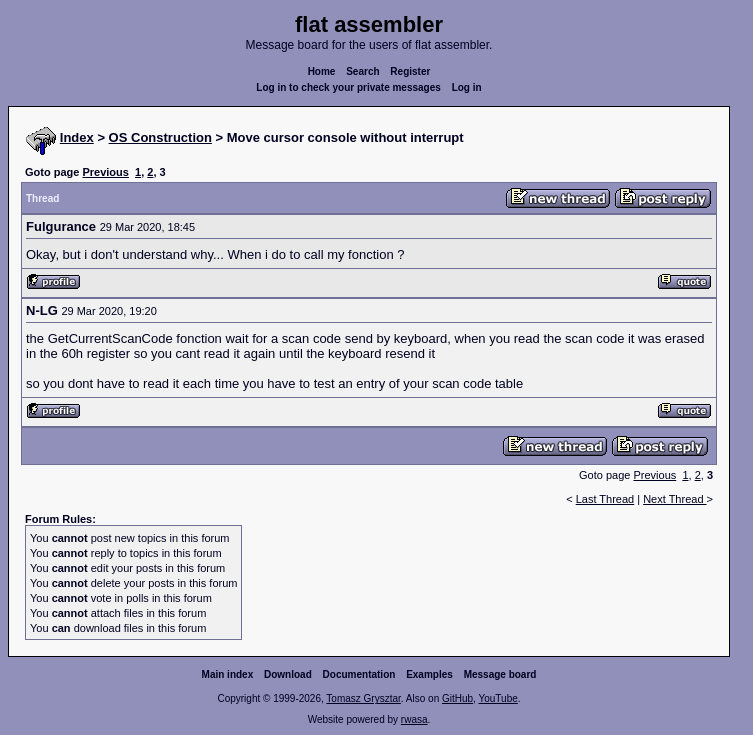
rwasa (414, 719)
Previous (105, 172)
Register (410, 71)
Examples (429, 674)
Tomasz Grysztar (363, 698)
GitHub (457, 698)
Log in (467, 87)
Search (362, 71)
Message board (500, 674)
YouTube (497, 698)
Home (322, 71)
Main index (228, 674)
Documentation (359, 674)
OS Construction (160, 137)
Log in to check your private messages (348, 87)
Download (288, 674)
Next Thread (674, 499)
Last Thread (605, 499)
